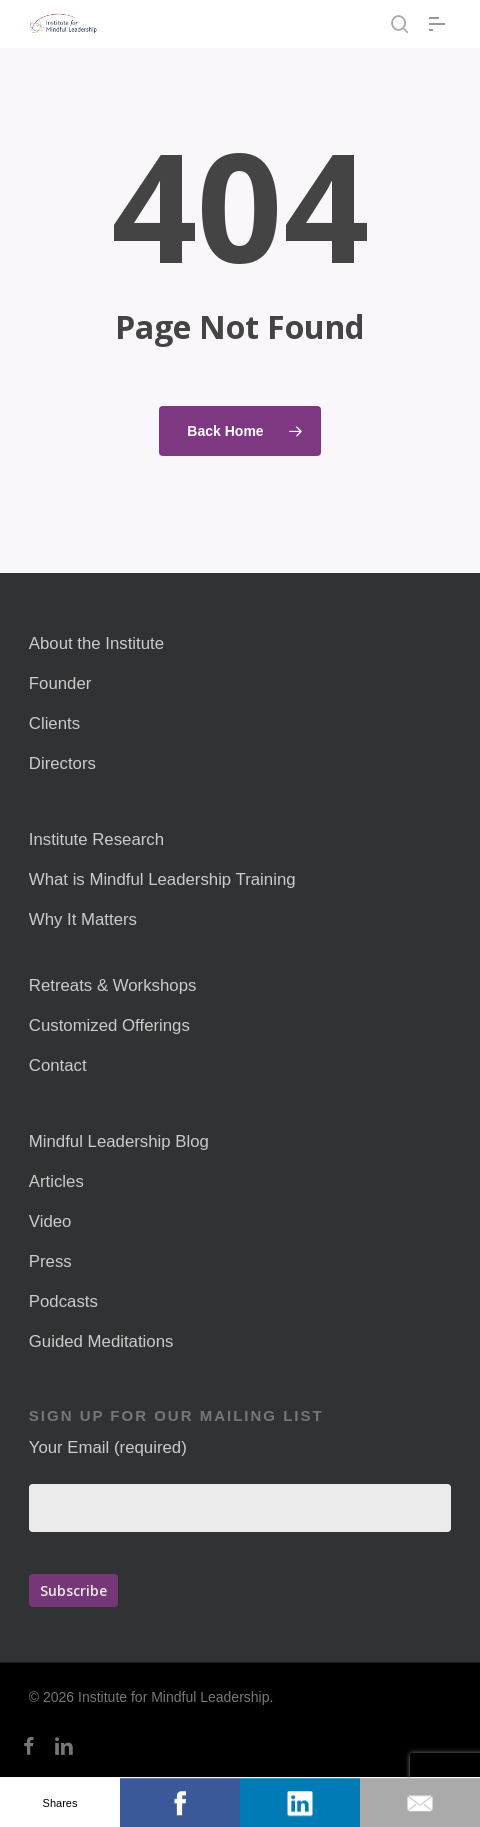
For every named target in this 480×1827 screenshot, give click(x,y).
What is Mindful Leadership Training (162, 879)
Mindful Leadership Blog (119, 1141)
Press (50, 1261)
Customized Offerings (109, 1025)
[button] (440, 24)
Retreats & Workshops (113, 985)
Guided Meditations (101, 1341)
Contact (58, 1065)
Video (50, 1221)
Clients (54, 723)
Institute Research (96, 839)
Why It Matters (83, 919)
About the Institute (96, 643)
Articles (56, 1181)
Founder (60, 683)
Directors (62, 763)
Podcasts (63, 1301)
